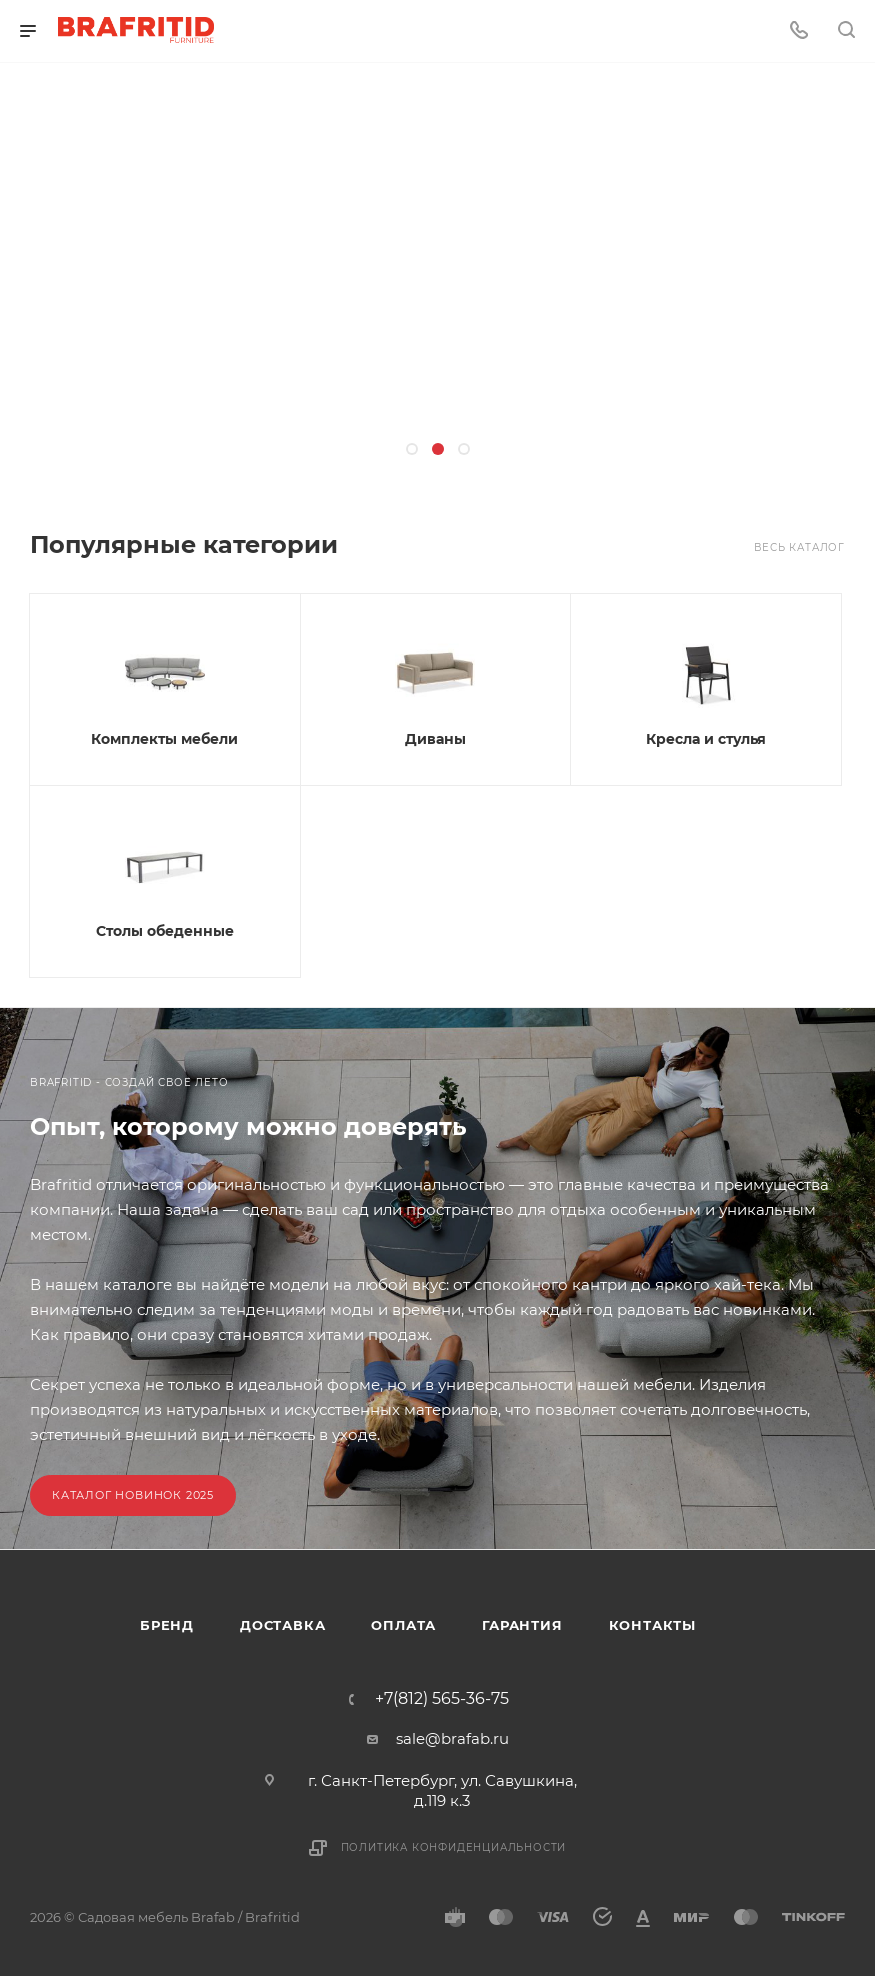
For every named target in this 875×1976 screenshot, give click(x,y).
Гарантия (522, 1625)
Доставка (282, 1625)
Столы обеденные (165, 931)
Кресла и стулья (706, 739)
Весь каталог (799, 547)
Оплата (403, 1625)
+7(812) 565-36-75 (442, 1699)
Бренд (167, 1625)
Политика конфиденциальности (454, 1847)
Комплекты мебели (164, 739)
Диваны (435, 739)
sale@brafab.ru (452, 1738)
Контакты (652, 1625)
